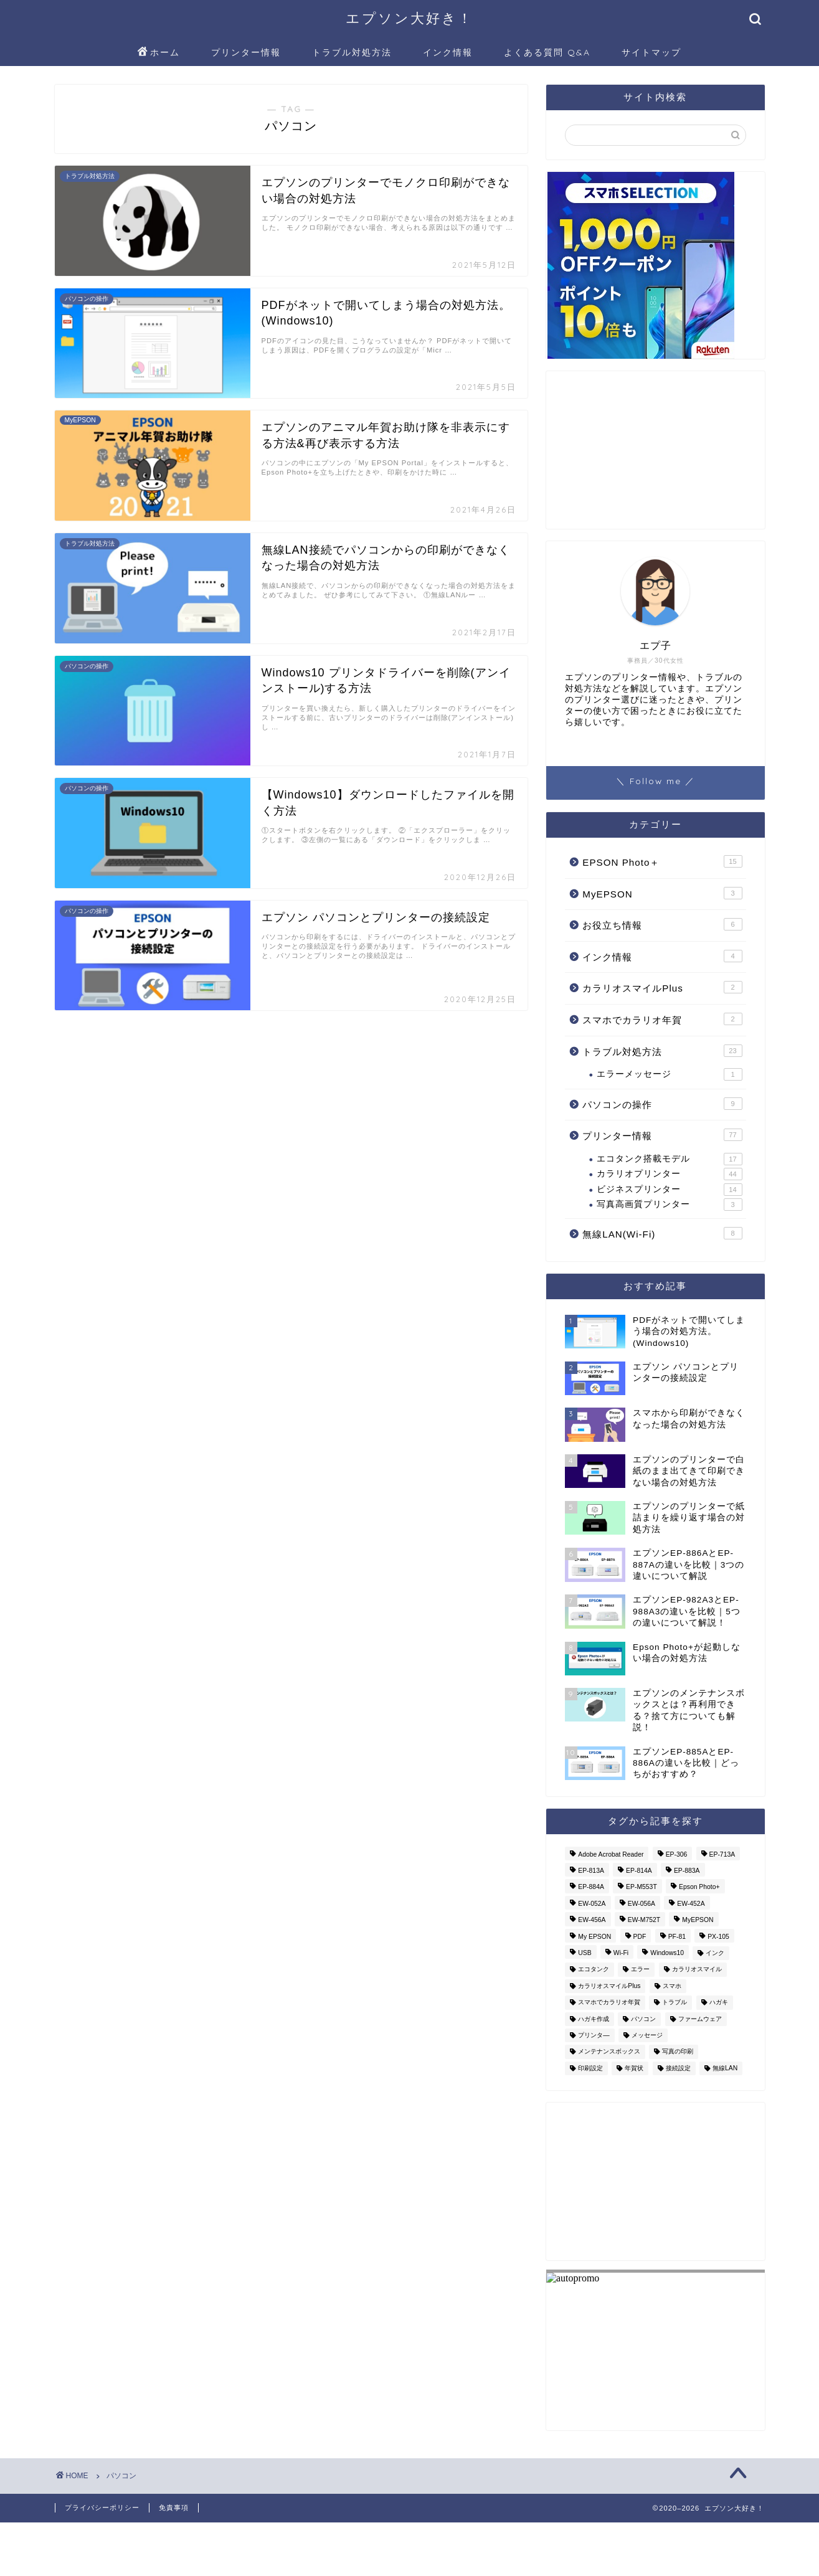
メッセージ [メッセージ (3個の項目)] (647, 2035)
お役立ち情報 (662, 924)
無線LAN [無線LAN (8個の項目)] (724, 2068)
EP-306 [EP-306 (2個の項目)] (677, 1854)
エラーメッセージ (669, 1074)
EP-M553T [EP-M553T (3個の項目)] (641, 1887)
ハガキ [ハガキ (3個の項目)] (718, 2002)
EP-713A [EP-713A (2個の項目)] (722, 1854)
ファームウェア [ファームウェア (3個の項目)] (700, 2018)
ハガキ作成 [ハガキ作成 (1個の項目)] (593, 2018)
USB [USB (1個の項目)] (584, 1952)
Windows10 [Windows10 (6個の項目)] (667, 1952)
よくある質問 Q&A (547, 52)
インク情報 (448, 52)
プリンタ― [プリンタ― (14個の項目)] (593, 2035)
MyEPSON (662, 893)
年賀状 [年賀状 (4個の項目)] (634, 2068)
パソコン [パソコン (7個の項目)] (643, 2018)
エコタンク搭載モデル (669, 1159)
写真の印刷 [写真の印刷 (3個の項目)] (677, 2051)
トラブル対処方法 (352, 52)
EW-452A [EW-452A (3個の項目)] (690, 1903)
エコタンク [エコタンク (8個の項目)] (593, 1969)
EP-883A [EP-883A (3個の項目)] (687, 1870)
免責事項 (174, 2507)
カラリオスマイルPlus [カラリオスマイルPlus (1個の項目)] (609, 1985)
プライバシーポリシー (102, 2507)
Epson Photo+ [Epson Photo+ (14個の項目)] (699, 1887)
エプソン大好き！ (409, 17)
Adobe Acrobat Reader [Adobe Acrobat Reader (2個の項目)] (610, 1854)
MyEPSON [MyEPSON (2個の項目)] (697, 1920)
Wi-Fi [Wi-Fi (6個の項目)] (620, 1952)
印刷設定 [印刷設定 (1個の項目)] (590, 2068)
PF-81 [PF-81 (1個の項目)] (677, 1936)
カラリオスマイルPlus (662, 987)
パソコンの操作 (662, 1103)
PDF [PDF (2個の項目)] (639, 1936)
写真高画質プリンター (669, 1204)
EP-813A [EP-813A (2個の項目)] (591, 1870)
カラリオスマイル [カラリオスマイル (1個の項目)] (697, 1969)
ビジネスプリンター (669, 1189)
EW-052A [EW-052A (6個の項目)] (591, 1903)
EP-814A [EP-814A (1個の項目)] (639, 1870)
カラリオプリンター (669, 1174)
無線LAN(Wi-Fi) (662, 1233)
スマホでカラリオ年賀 (662, 1019)
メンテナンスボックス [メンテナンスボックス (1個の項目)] (609, 2051)
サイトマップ (651, 52)
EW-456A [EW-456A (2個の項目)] (591, 1920)
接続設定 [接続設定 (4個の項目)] (678, 2068)
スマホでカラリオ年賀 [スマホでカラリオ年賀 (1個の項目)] (609, 2002)
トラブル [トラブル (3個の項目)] (674, 2002)
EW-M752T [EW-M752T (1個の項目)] (644, 1920)
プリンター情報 (246, 52)
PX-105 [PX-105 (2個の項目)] (718, 1936)
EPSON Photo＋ (662, 861)
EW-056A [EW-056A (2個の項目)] (641, 1903)
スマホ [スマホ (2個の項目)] (672, 1985)
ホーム (159, 53)
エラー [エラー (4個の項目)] (640, 1969)
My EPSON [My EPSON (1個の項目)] (594, 1936)
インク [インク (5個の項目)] (715, 1952)
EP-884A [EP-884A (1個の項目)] (591, 1887)
